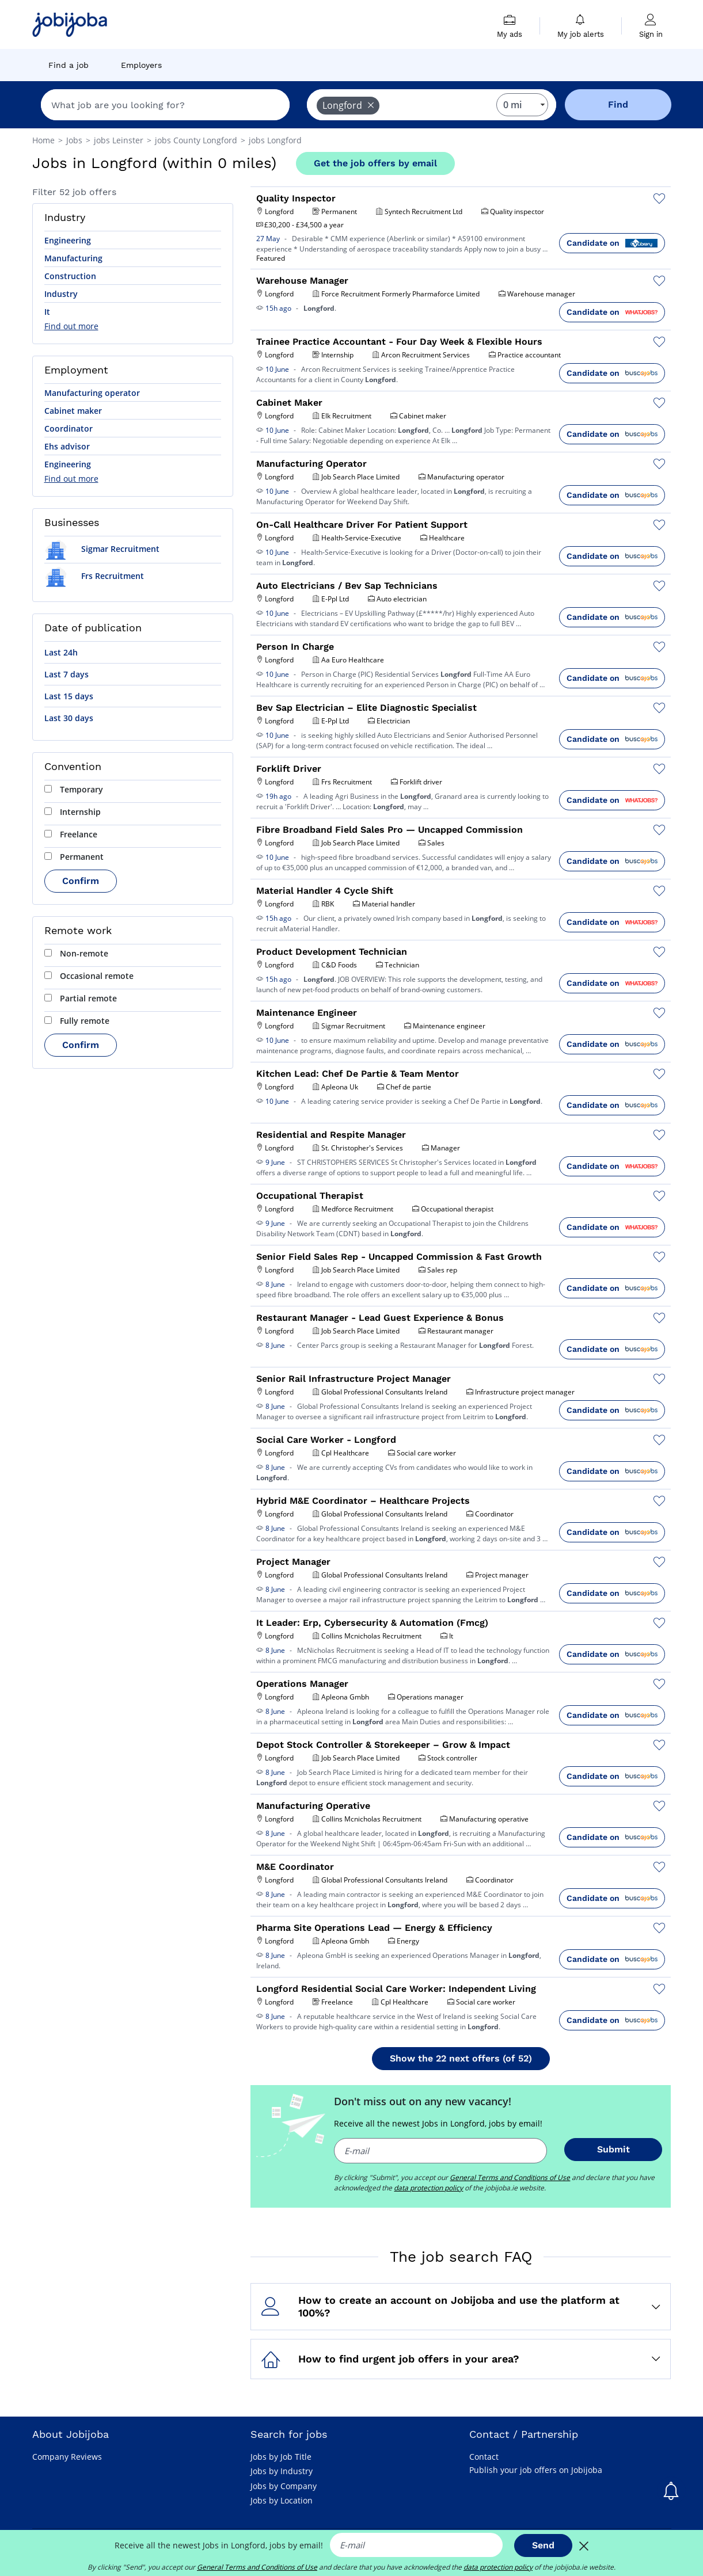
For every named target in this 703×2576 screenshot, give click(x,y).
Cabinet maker (73, 410)
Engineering (67, 240)
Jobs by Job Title (280, 2456)
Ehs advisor (67, 446)
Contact (484, 2456)
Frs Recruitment (94, 575)
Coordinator (68, 428)
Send (543, 2545)
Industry (61, 293)
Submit (613, 2149)
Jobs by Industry (281, 2471)
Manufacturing (73, 258)
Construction (70, 275)
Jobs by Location (281, 2500)
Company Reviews (67, 2456)
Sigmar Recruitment (101, 548)
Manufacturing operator (92, 392)
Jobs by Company (283, 2485)
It (47, 311)
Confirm (80, 880)
